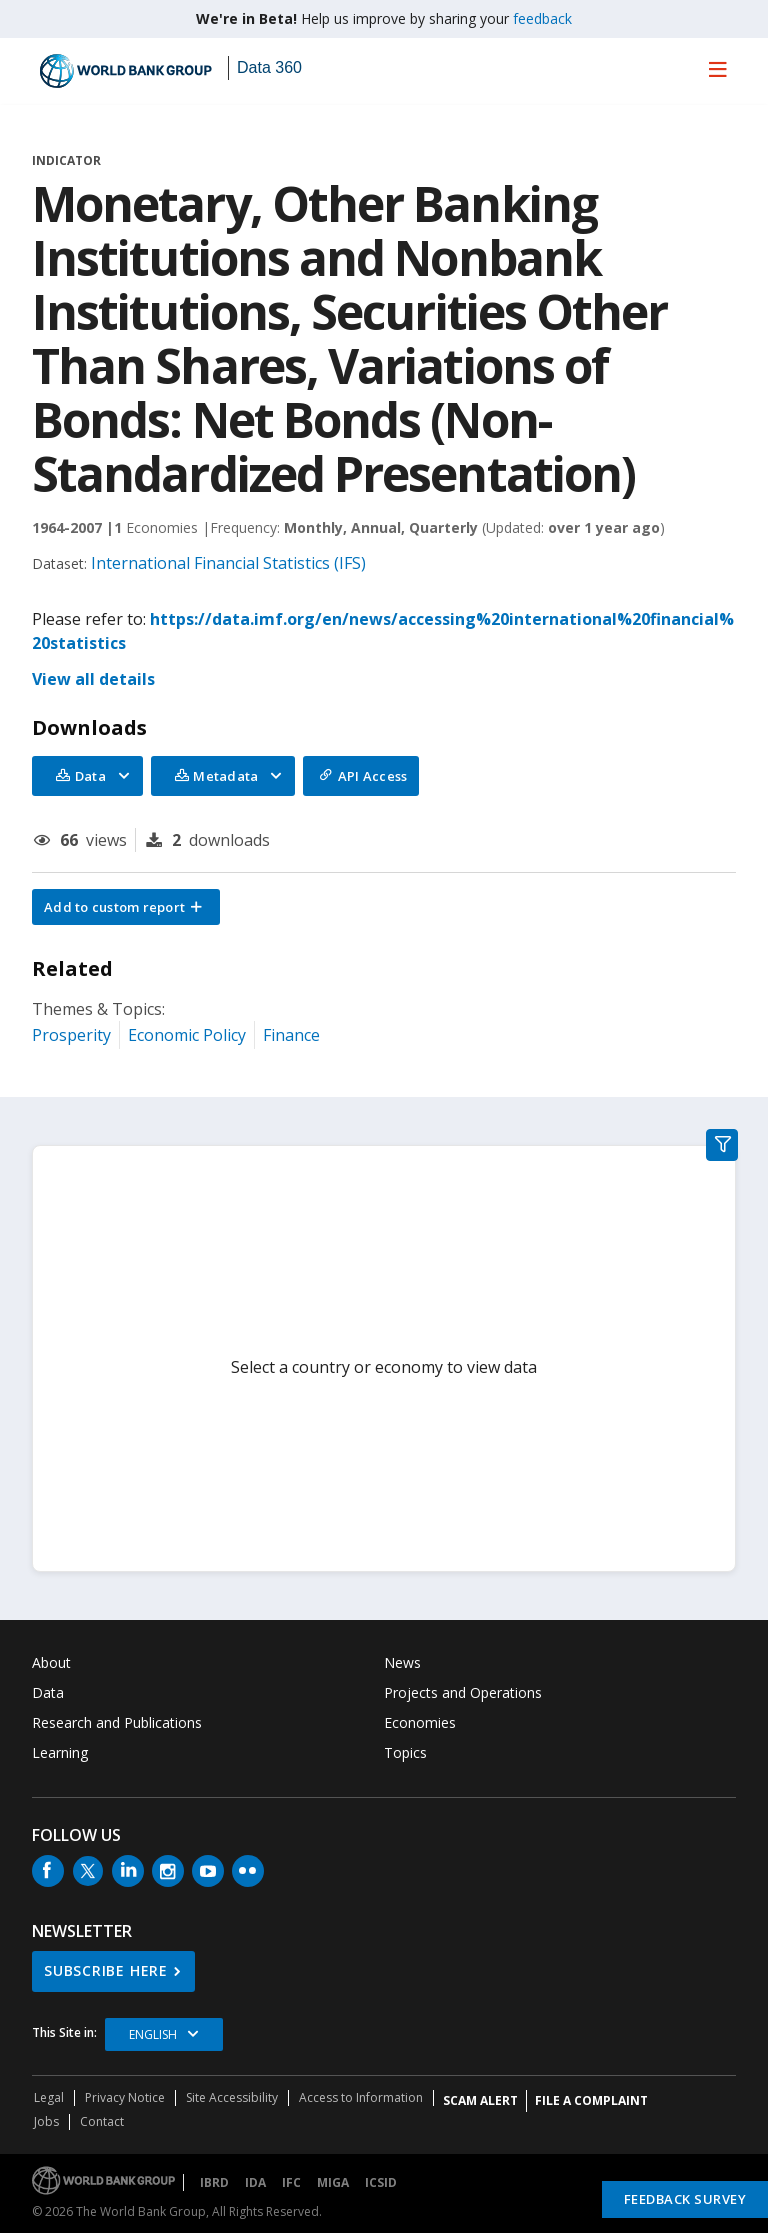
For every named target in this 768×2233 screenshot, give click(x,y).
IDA (255, 2182)
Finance (291, 1035)
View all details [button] (93, 679)
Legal (49, 2097)
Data (48, 1692)
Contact (102, 2121)
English (153, 2034)
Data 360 (269, 67)
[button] (126, 907)
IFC (291, 2182)
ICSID (381, 2182)
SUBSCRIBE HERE (106, 1970)
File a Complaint (591, 2100)
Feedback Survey (685, 2199)
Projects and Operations (463, 1692)
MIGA (333, 2182)
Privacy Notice (125, 2097)
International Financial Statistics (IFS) (228, 563)
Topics (405, 1752)
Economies (420, 1722)
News (402, 1662)
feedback (542, 18)
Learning (60, 1752)
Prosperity (71, 1035)
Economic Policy (187, 1035)
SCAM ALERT (480, 2100)
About (51, 1662)
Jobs (46, 2121)
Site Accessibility (232, 2097)
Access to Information (361, 2097)
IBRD (214, 2182)
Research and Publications (117, 1722)
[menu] (718, 69)
